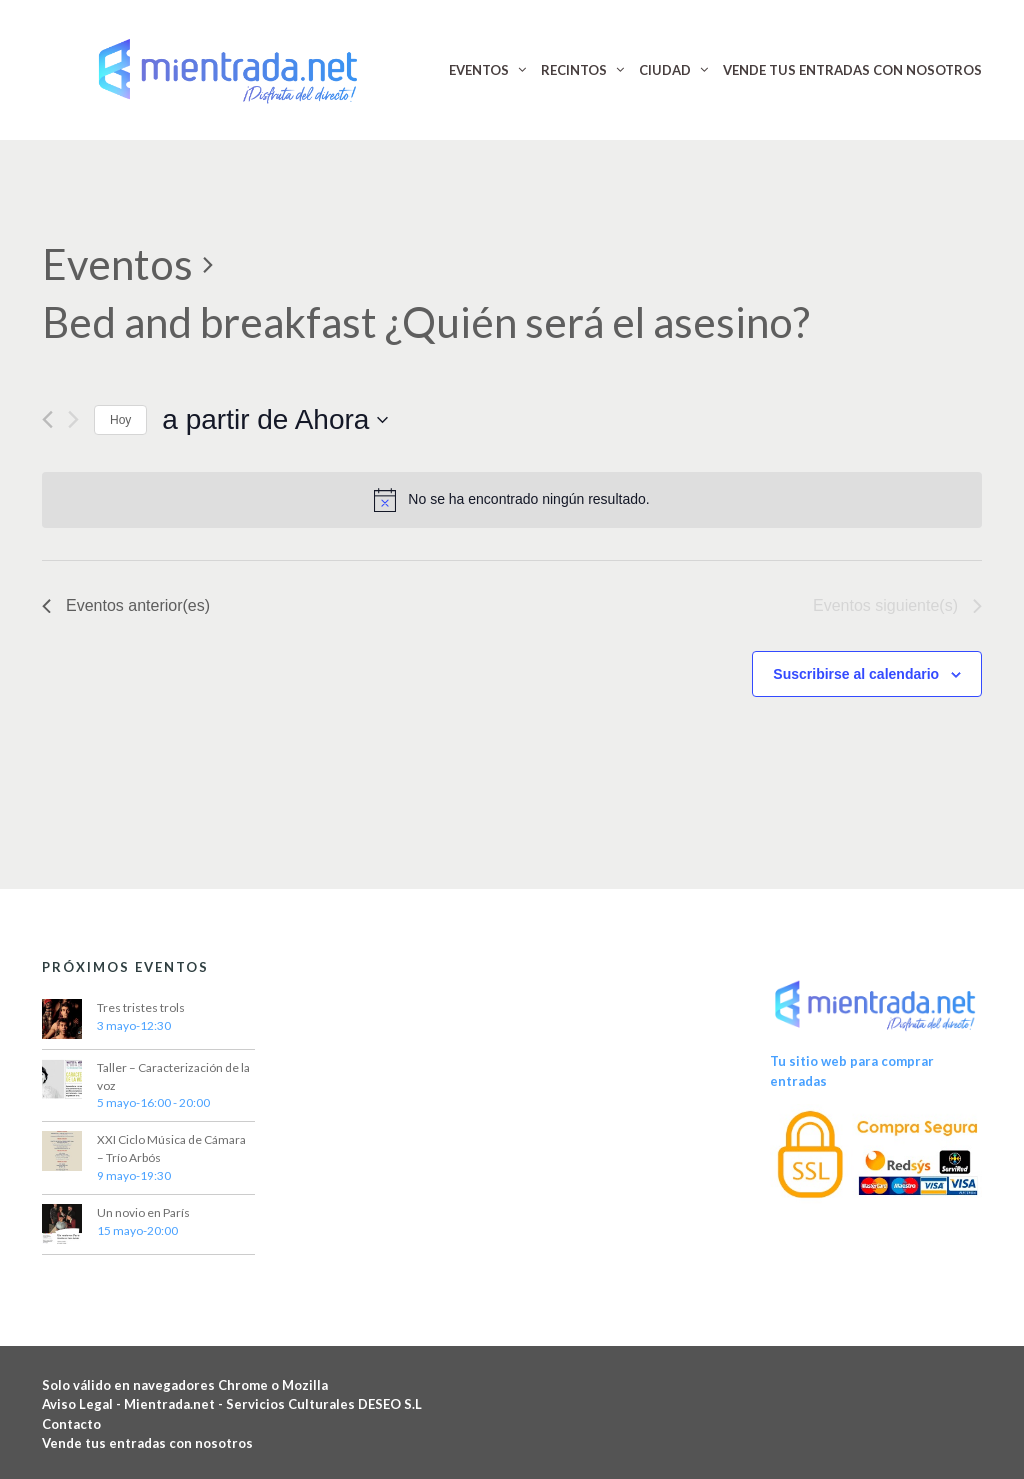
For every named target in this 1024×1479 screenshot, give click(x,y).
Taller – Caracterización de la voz (173, 1076)
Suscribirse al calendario (856, 674)
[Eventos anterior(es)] (47, 419)
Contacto (71, 1424)
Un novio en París (143, 1212)
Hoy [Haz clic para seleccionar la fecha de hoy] (120, 420)
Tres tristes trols (141, 1007)
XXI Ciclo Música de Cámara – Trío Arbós (171, 1148)
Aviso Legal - (83, 1404)
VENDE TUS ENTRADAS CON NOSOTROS (852, 70)
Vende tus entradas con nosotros (147, 1443)
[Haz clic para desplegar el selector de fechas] (275, 420)
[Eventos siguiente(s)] (73, 419)
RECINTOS (574, 70)
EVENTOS (479, 70)
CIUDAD (665, 70)
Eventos (117, 264)
